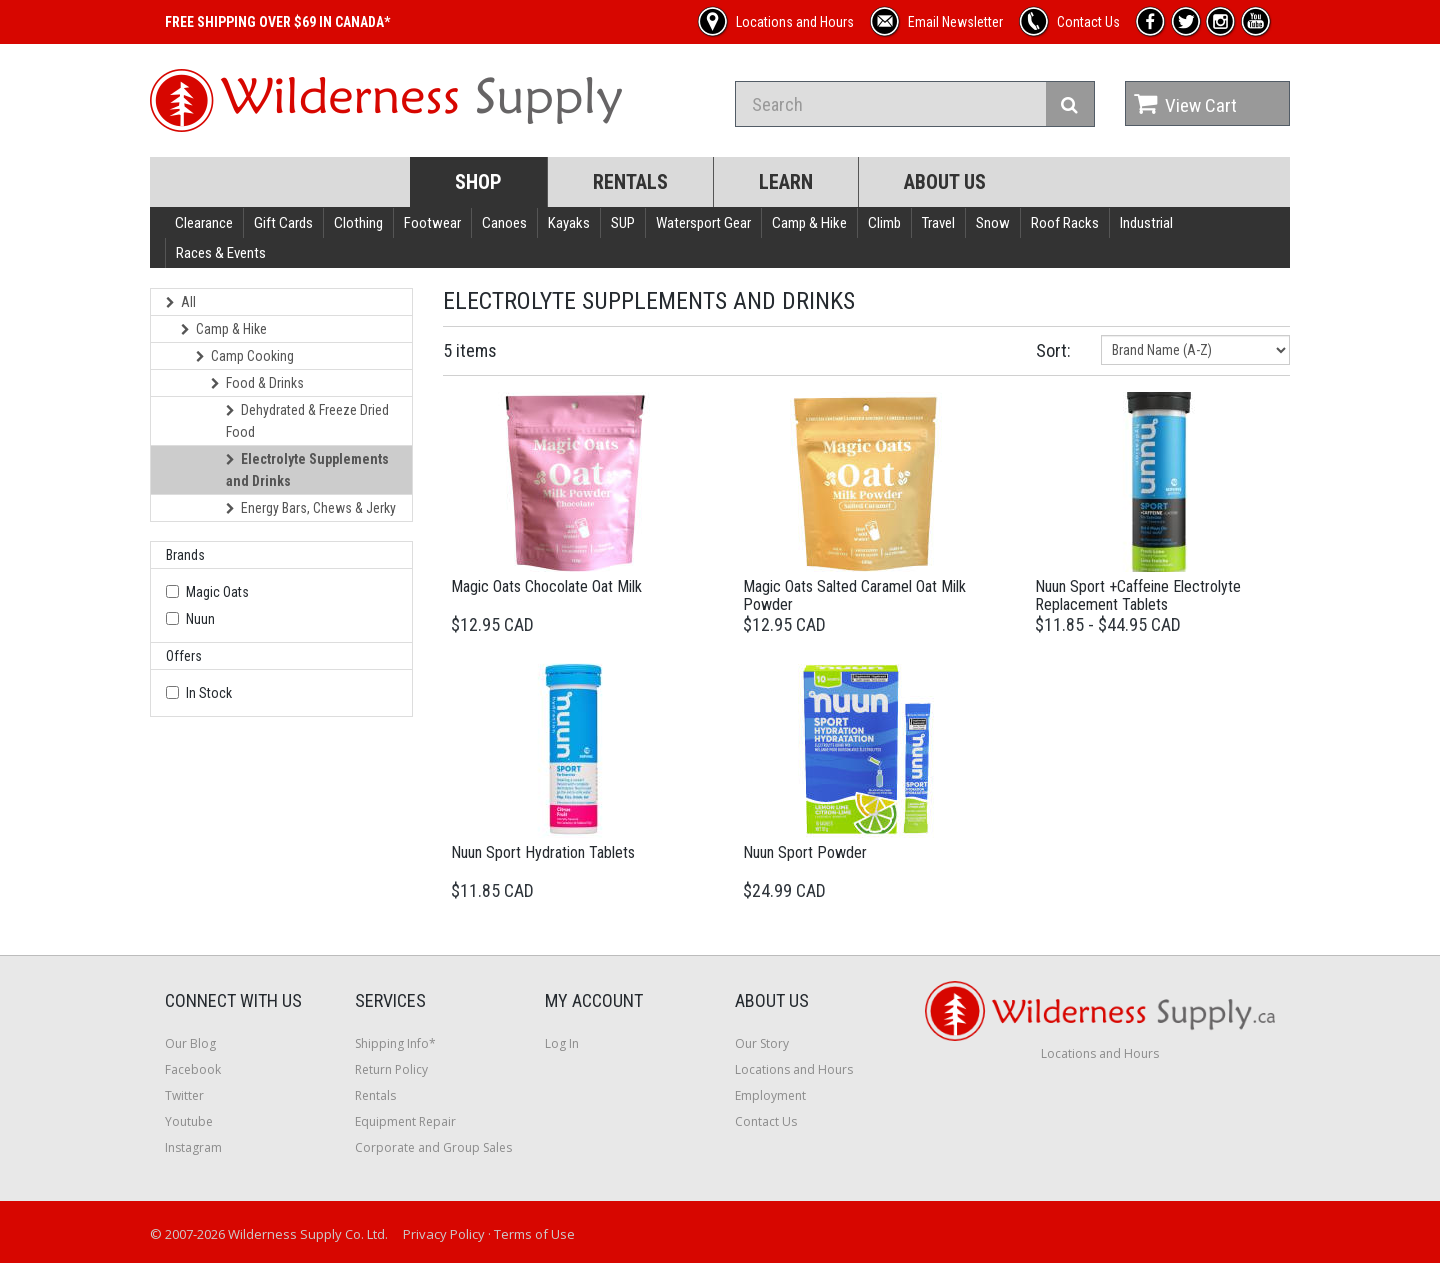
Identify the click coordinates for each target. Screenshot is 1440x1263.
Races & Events (221, 253)
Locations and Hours (794, 1069)
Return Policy (391, 1069)
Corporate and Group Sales (433, 1147)
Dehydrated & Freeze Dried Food (307, 421)
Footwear (432, 223)
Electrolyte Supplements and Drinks (307, 470)
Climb (884, 223)
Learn (786, 182)
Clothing (358, 223)
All (181, 302)
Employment (770, 1095)
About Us (945, 182)
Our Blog (190, 1043)
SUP (623, 223)
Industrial (1146, 223)
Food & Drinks (257, 383)
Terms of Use (534, 1234)
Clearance (204, 223)
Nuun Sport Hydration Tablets (543, 852)
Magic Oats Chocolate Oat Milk (546, 586)
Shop (478, 182)
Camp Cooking (245, 356)
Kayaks (569, 223)
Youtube (189, 1121)
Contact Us (766, 1121)
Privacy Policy (444, 1234)
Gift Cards (283, 223)
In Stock (209, 693)
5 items (470, 350)
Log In (562, 1043)
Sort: (1053, 350)
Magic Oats (217, 592)
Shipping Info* (395, 1043)
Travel (938, 223)
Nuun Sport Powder (805, 852)
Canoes (504, 223)
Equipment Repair (405, 1121)
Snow (993, 223)
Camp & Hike (809, 223)
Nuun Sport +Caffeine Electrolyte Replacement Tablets (1138, 595)
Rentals (630, 182)
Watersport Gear (703, 223)
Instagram (193, 1147)
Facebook (193, 1069)
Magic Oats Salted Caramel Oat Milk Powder (854, 595)
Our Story (762, 1043)
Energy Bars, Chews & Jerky (311, 508)
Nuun (200, 619)
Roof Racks (1065, 223)
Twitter (184, 1095)
